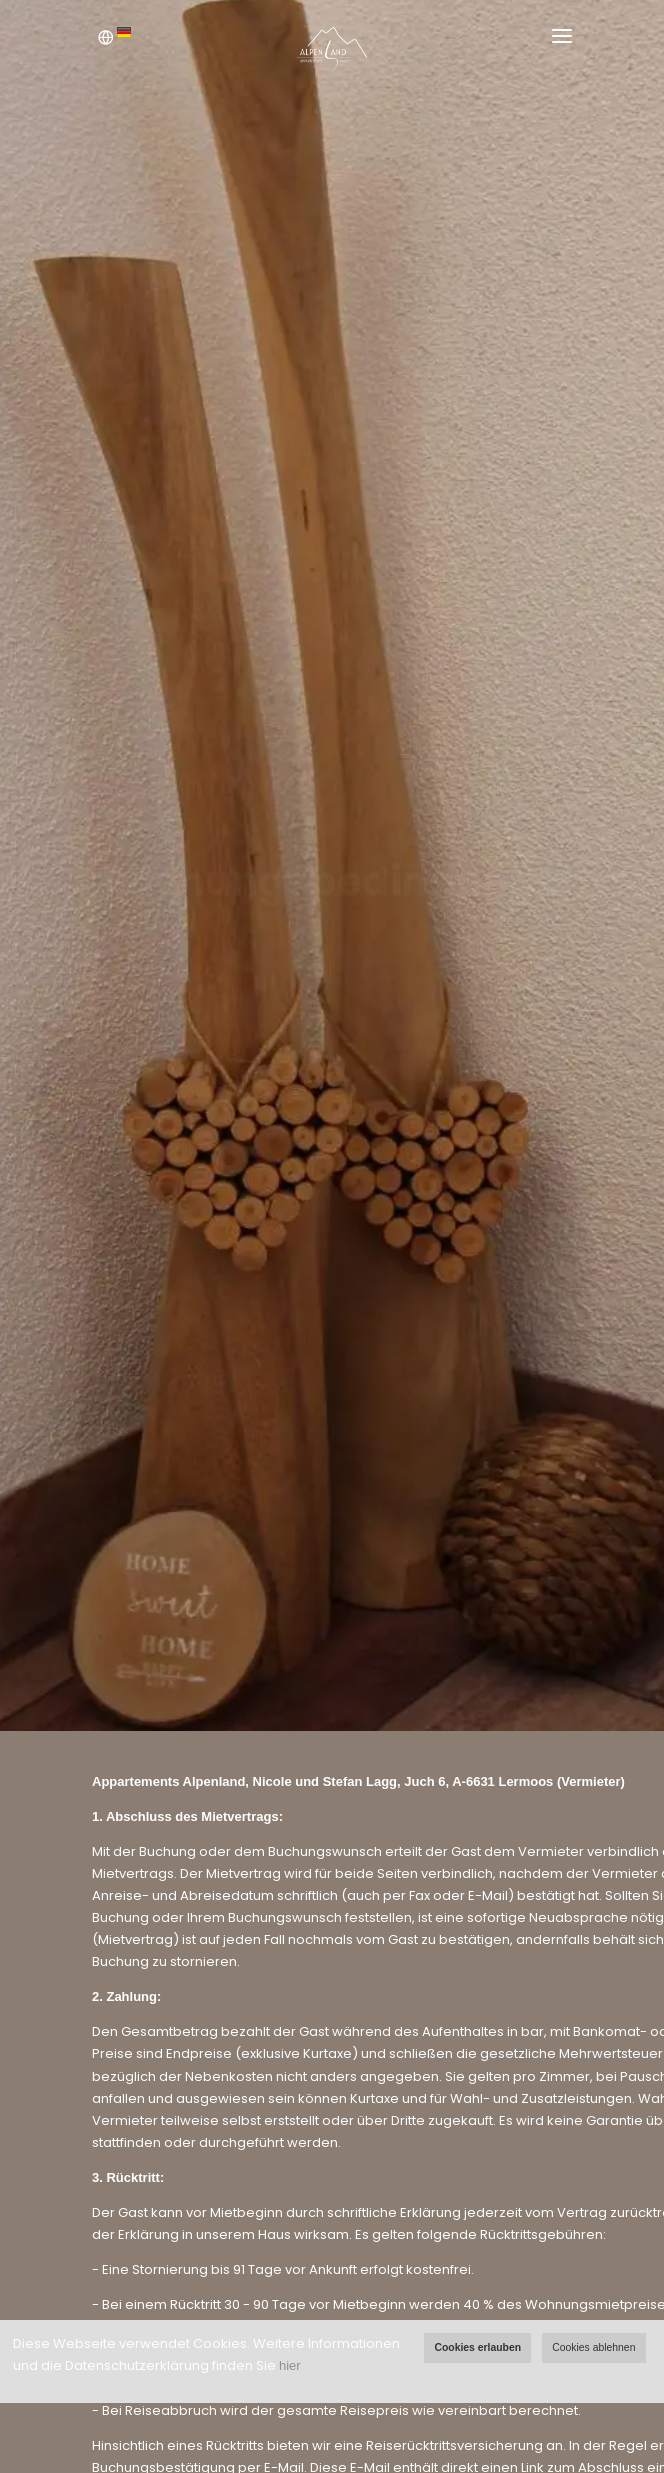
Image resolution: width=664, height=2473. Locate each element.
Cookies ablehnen (593, 2347)
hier (290, 2365)
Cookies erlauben (477, 2347)
